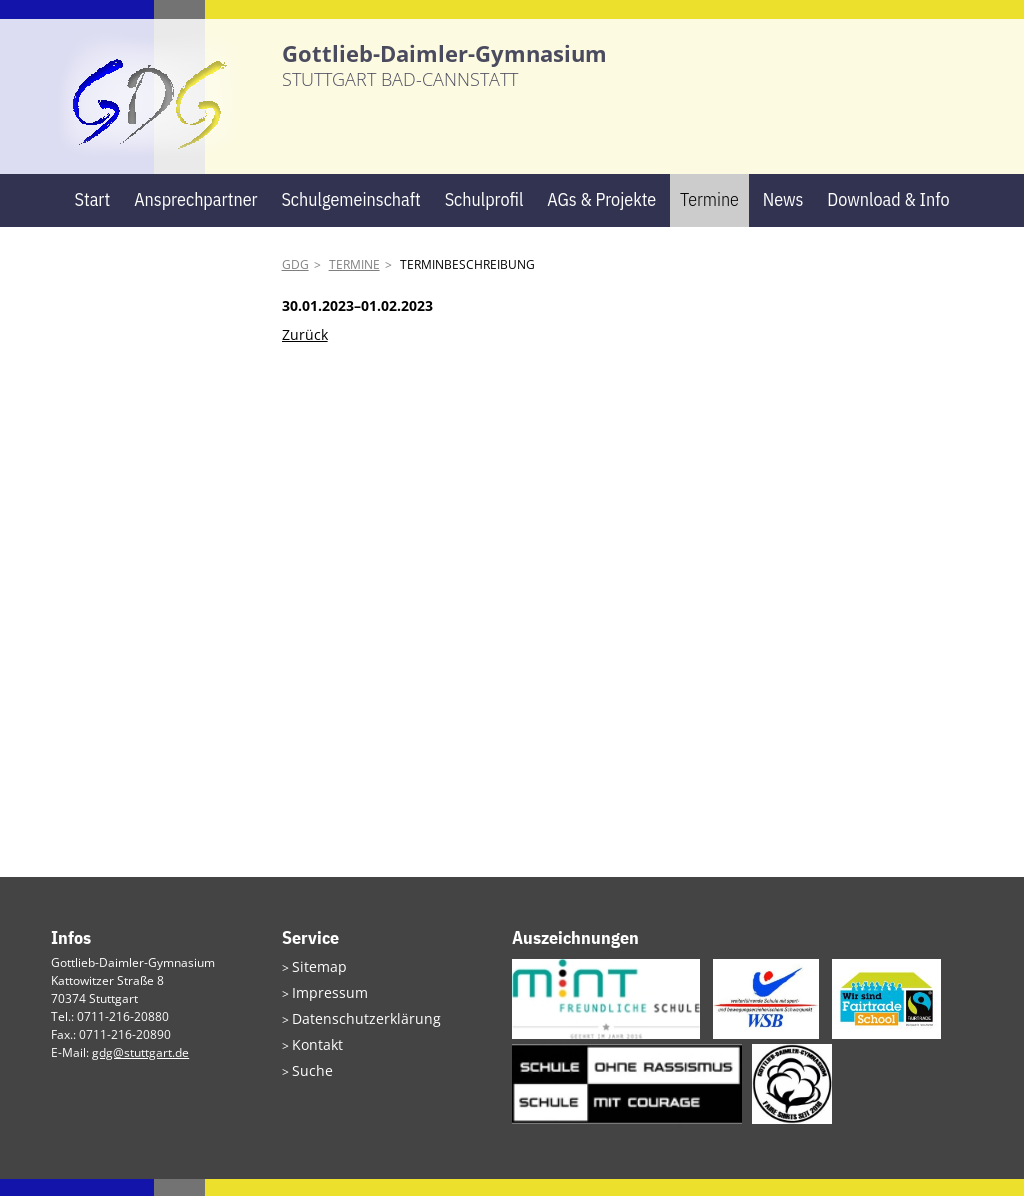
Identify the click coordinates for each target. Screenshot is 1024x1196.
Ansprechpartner (195, 216)
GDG (295, 281)
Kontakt (313, 1054)
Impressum (323, 1006)
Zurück (305, 351)
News (783, 216)
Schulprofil (484, 216)
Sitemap (315, 982)
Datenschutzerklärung (354, 1030)
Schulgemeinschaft (350, 216)
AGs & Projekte (601, 216)
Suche (309, 1078)
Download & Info (888, 216)
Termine (709, 216)
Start (92, 216)
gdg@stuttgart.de (140, 1069)
